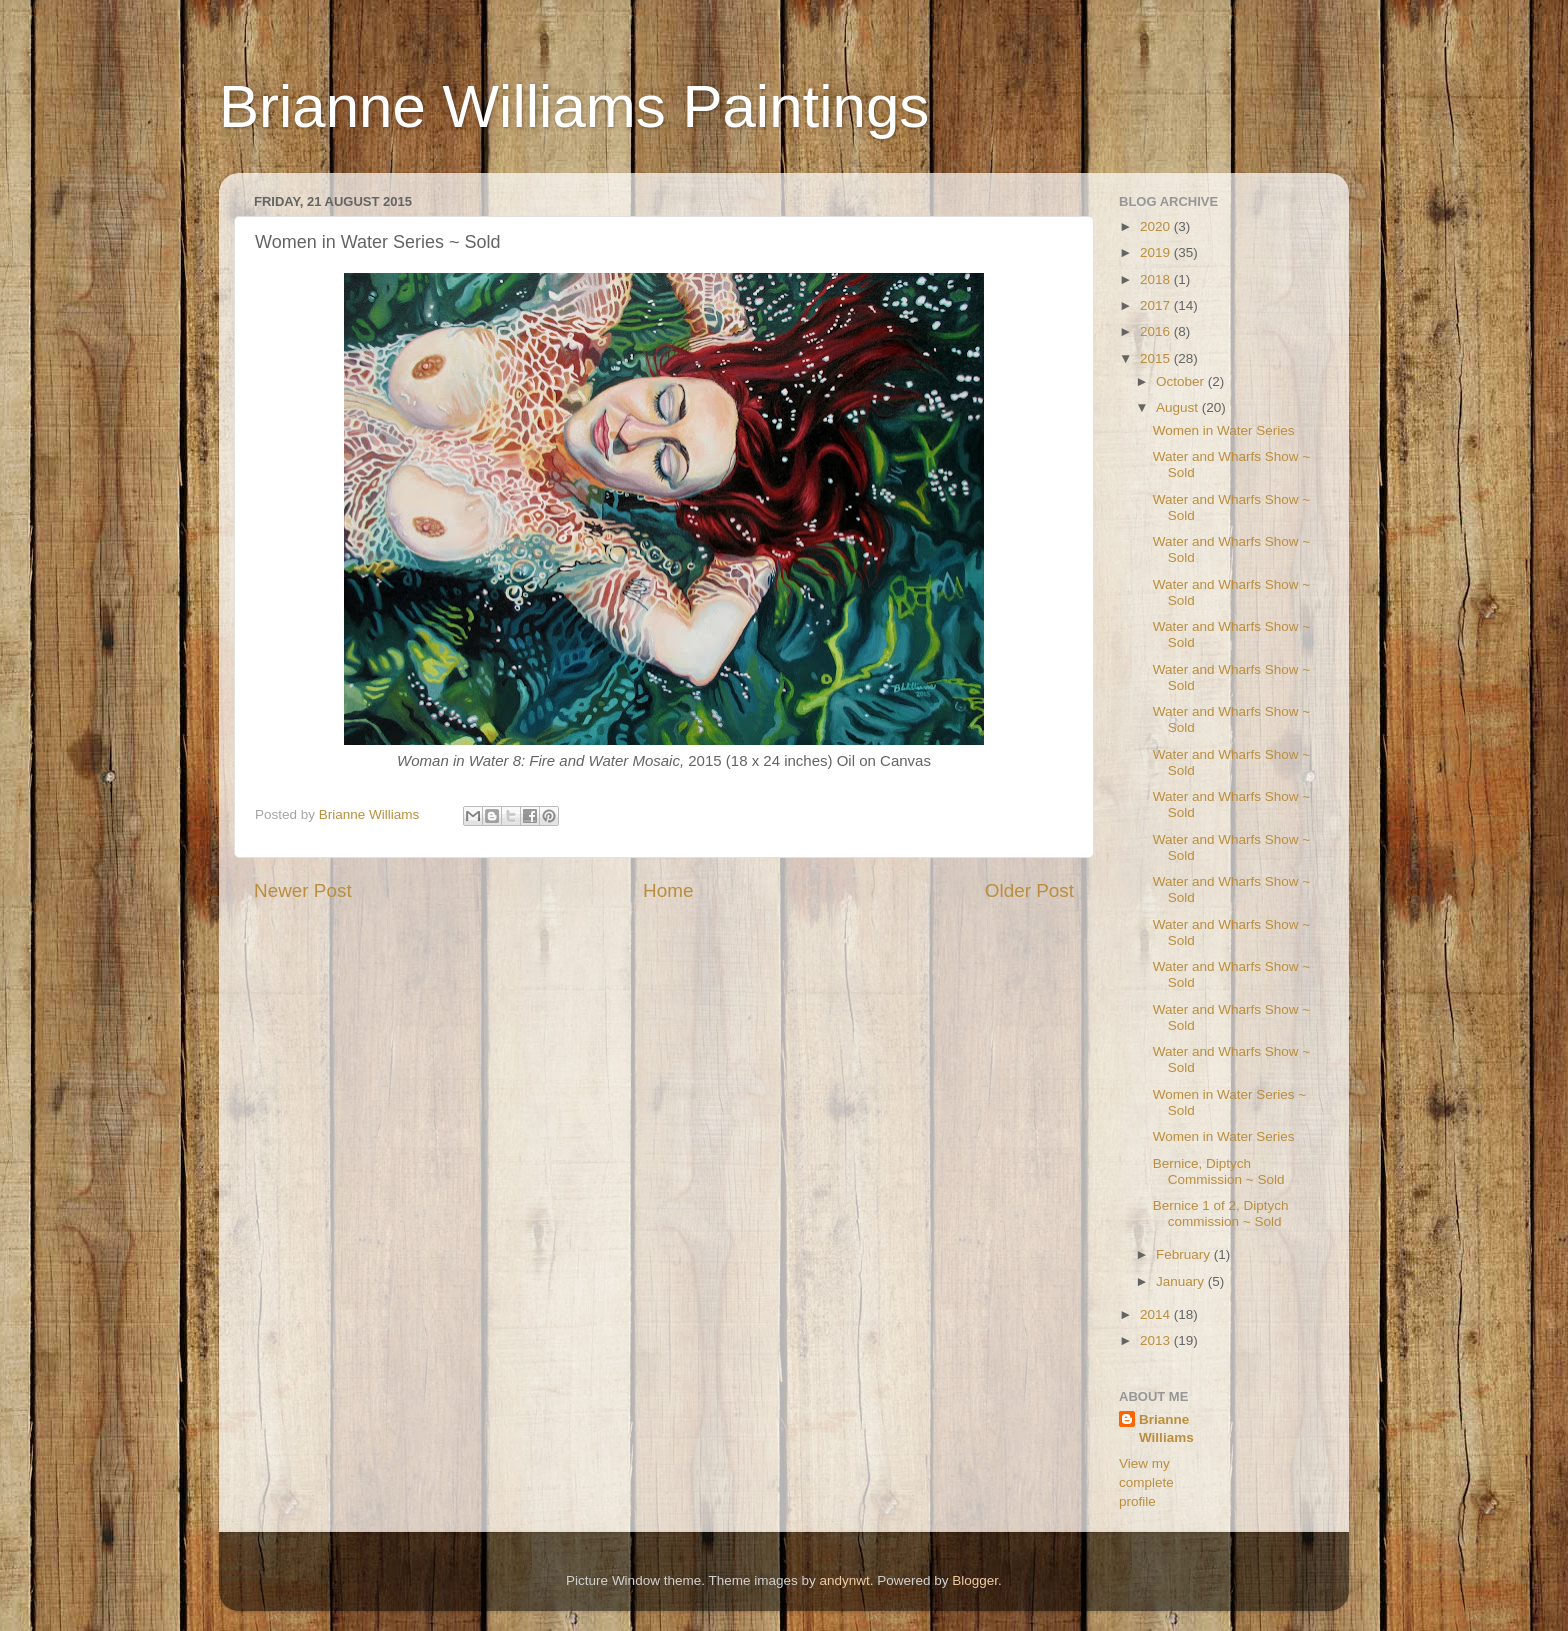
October (1182, 381)
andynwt (844, 1580)
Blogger (975, 1580)
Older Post (1029, 890)
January (1182, 1281)
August (1179, 407)
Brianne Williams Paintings (574, 106)
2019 (1157, 252)
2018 (1157, 279)
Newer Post (303, 890)
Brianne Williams (1166, 1429)
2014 (1157, 1314)
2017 (1157, 305)
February (1185, 1254)
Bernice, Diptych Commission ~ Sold (1219, 1171)
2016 (1157, 331)
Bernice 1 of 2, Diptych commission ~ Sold (1221, 1213)
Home (668, 890)
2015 (1157, 358)
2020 (1157, 226)
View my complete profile (1146, 1482)
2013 (1157, 1340)
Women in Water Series (1224, 430)
